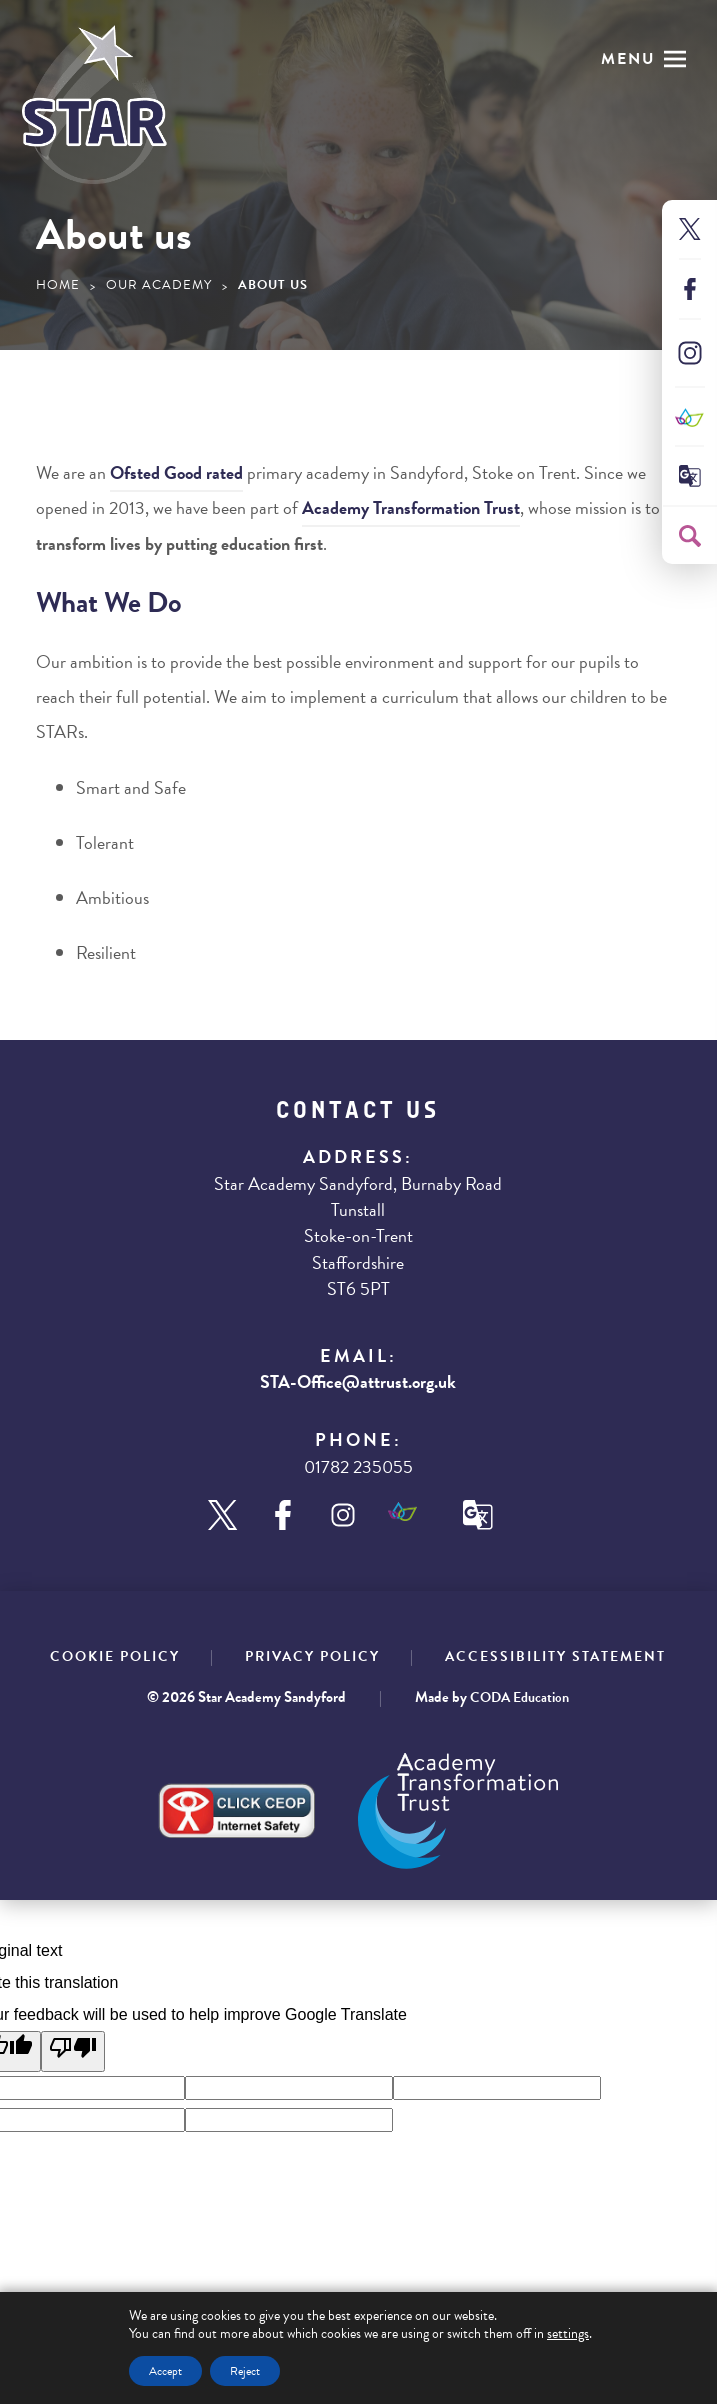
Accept (165, 2371)
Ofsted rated (176, 472)
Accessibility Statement (555, 1656)
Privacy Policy (312, 1656)
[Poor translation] (73, 2051)
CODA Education (519, 1697)
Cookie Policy (115, 1656)
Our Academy (159, 285)
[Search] (690, 536)
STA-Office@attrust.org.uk (358, 1381)
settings (568, 2334)
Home (58, 285)
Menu (628, 59)
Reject (245, 2371)
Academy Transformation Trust (411, 507)
